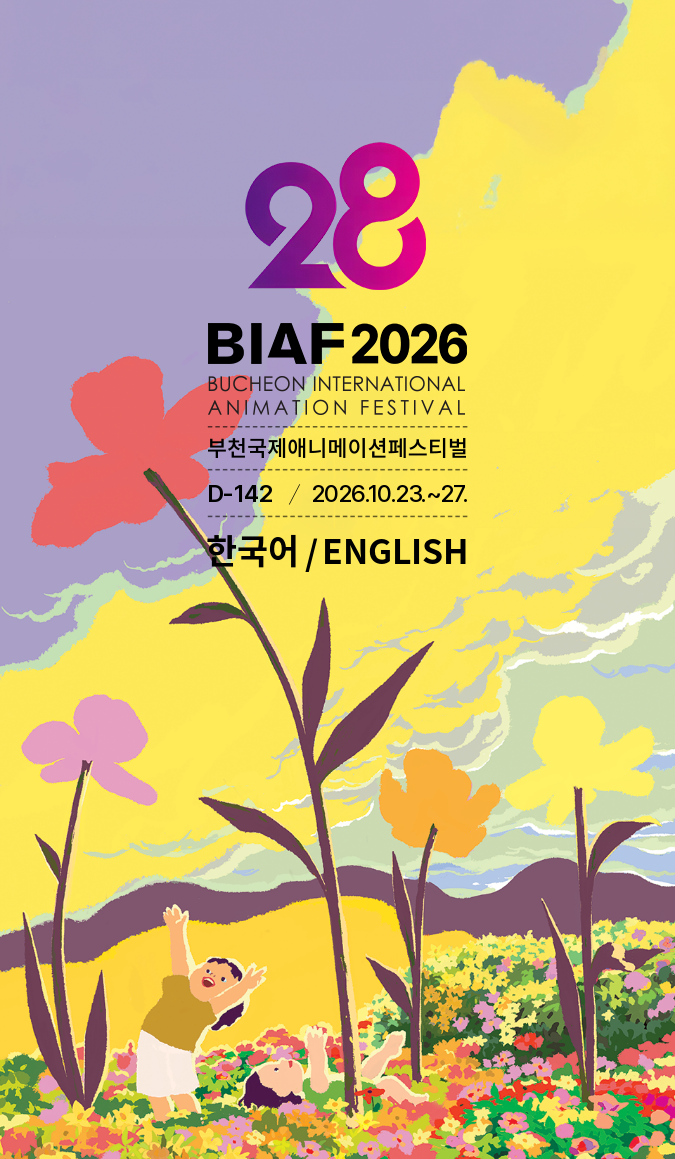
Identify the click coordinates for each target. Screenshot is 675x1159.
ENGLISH (395, 550)
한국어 (252, 550)
